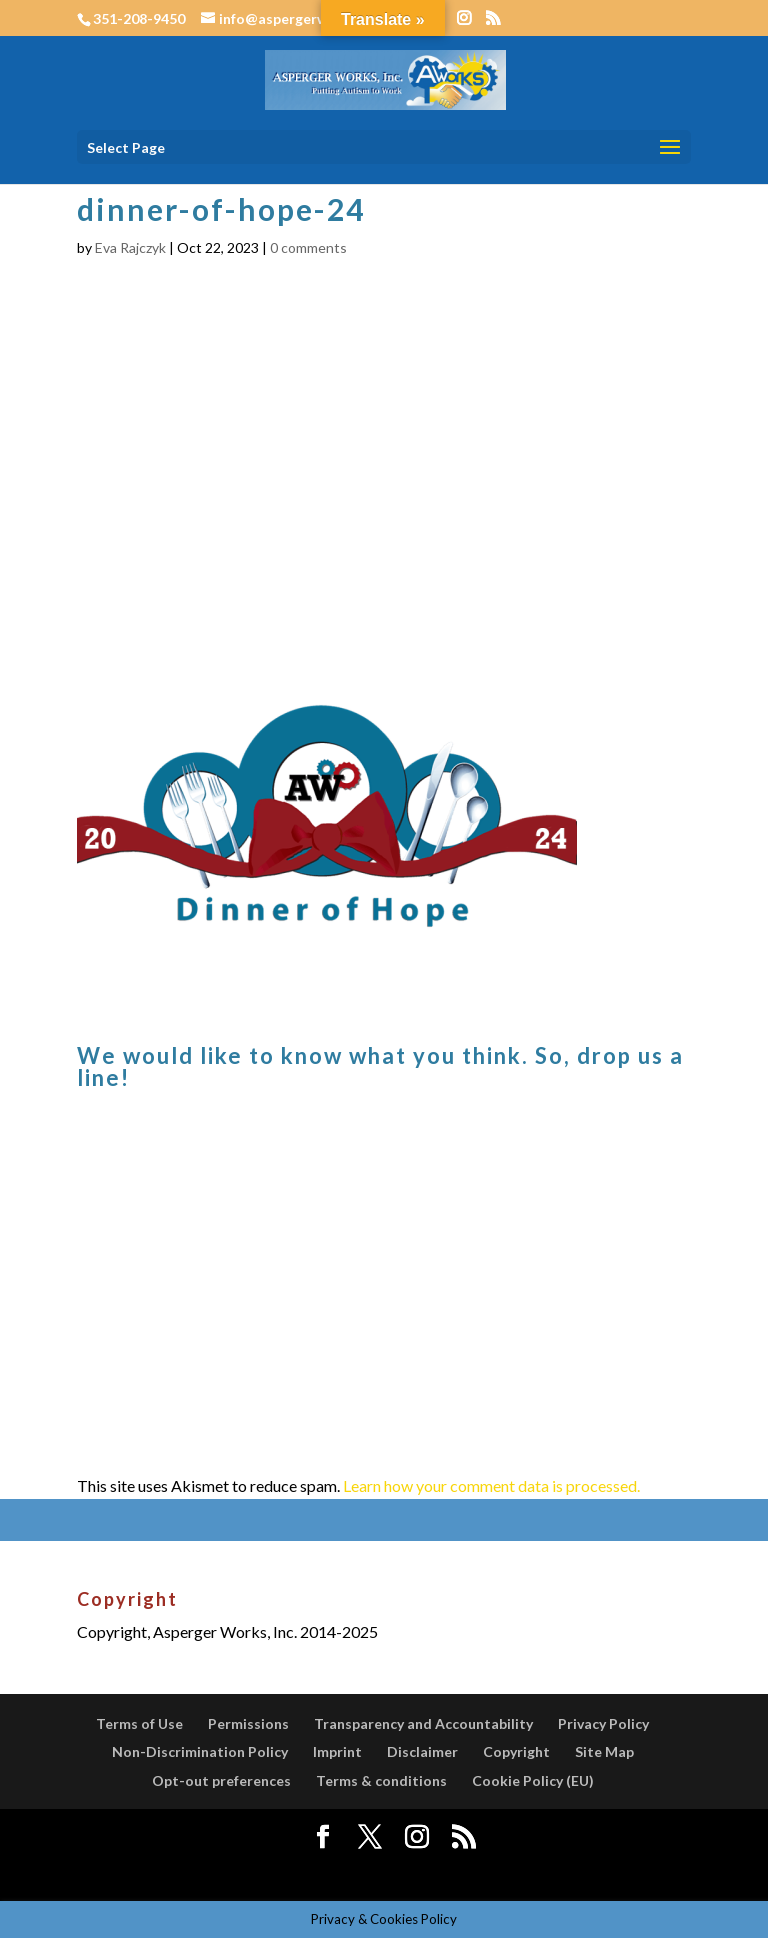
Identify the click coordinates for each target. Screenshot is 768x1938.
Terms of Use (139, 1723)
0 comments (308, 247)
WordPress (536, 1872)
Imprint (337, 1751)
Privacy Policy (603, 1723)
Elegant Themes (336, 1872)
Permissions (248, 1723)
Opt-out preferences (221, 1780)
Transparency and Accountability (423, 1723)
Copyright (516, 1751)
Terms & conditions (381, 1780)
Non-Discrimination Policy (200, 1751)
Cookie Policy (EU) (533, 1780)
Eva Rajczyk (130, 247)
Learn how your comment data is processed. (491, 1485)
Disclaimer (422, 1751)
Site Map (604, 1751)
